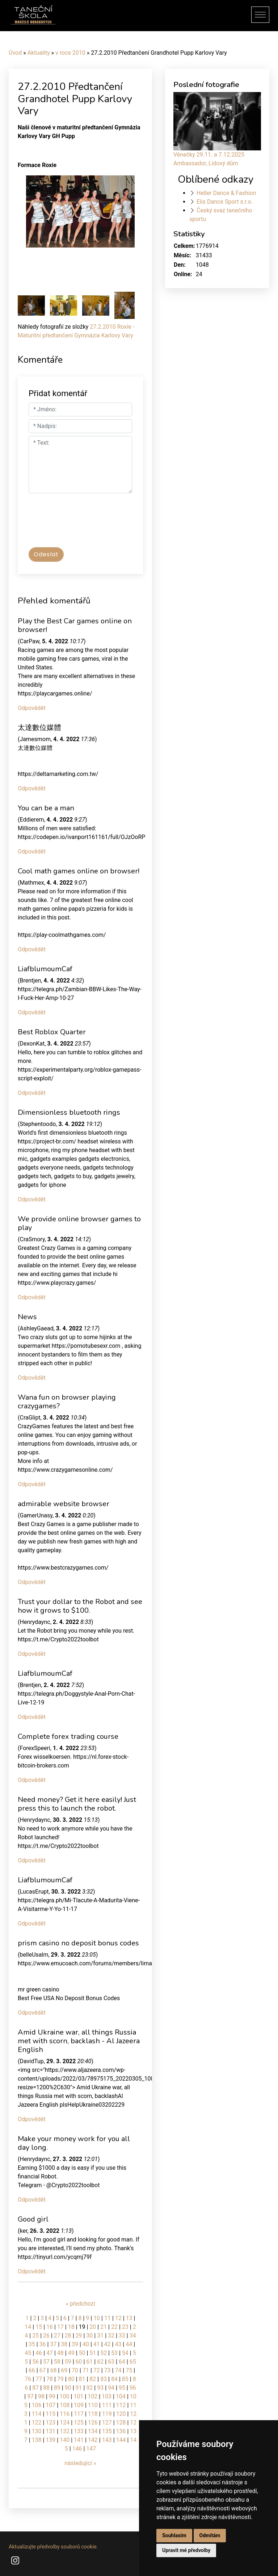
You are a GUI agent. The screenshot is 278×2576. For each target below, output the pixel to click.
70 (75, 2370)
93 (100, 2387)
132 (65, 2431)
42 (107, 2344)
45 (28, 2352)
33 (122, 2335)
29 (79, 2335)
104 (121, 2396)
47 (49, 2352)
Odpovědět (32, 708)
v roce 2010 (70, 52)
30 (89, 2335)
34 (133, 2335)
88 (46, 2387)
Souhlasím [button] (174, 2535)
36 (42, 2344)
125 (79, 2422)
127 (107, 2422)
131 (50, 2431)
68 (53, 2370)
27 (57, 2335)
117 (79, 2413)
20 (92, 2326)
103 (106, 2396)
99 (52, 2396)
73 (107, 2370)
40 (86, 2344)
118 (93, 2413)
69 (64, 2370)
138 (37, 2439)
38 (64, 2344)
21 (103, 2326)
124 (65, 2422)
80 (71, 2379)
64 (122, 2361)
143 (107, 2439)
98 (41, 2396)
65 (133, 2361)
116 (65, 2413)
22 (114, 2326)
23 (125, 2326)
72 (96, 2370)
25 (35, 2335)
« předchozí (80, 2303)
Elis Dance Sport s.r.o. (225, 201)
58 (57, 2361)
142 (93, 2439)
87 (35, 2387)
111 (107, 2405)
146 (77, 2448)
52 (103, 2352)
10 (96, 2318)
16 (49, 2326)
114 (37, 2413)
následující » (80, 2463)
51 (92, 2352)
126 (93, 2422)
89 (57, 2387)
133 (79, 2431)
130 (37, 2431)
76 (28, 2379)
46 (38, 2352)
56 (35, 2361)
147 (91, 2448)
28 (68, 2335)
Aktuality (39, 52)
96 (133, 2387)
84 (114, 2379)
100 (65, 2396)
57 (46, 2361)
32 (111, 2335)
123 (50, 2422)
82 (92, 2379)
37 (53, 2344)
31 (100, 2335)
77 (38, 2379)
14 (28, 2326)
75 (129, 2370)
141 (79, 2439)
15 (38, 2326)
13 (129, 2318)
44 (129, 2344)
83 (103, 2379)
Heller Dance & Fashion (226, 193)
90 (68, 2387)
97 (30, 2396)
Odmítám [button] (209, 2535)
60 (79, 2361)
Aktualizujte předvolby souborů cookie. (53, 2547)
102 (92, 2396)
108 (65, 2405)
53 (114, 2352)
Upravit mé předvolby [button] (186, 2550)
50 (82, 2352)
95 (122, 2387)
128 (121, 2422)
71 (86, 2370)
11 (107, 2318)
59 (68, 2361)
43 (118, 2344)
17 (60, 2326)
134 (93, 2431)
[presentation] (84, 524)
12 (118, 2318)
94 (111, 2387)
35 (32, 2344)
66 (32, 2370)
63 (111, 2361)
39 (75, 2344)
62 (100, 2361)
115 (50, 2413)
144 (121, 2439)
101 (78, 2396)
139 (50, 2439)
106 (37, 2405)
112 (121, 2405)
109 (79, 2405)
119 (107, 2413)
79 (60, 2379)
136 (121, 2431)
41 (96, 2344)
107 (50, 2405)
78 (49, 2379)
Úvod (15, 52)
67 (42, 2370)
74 (118, 2370)
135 (107, 2431)
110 (93, 2405)
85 (125, 2379)
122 (37, 2422)
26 (46, 2335)
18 (71, 2326)
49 (71, 2352)
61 (89, 2361)
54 (125, 2352)
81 (82, 2379)
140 (65, 2439)
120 (121, 2413)
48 (60, 2352)
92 (89, 2387)
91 (79, 2387)
